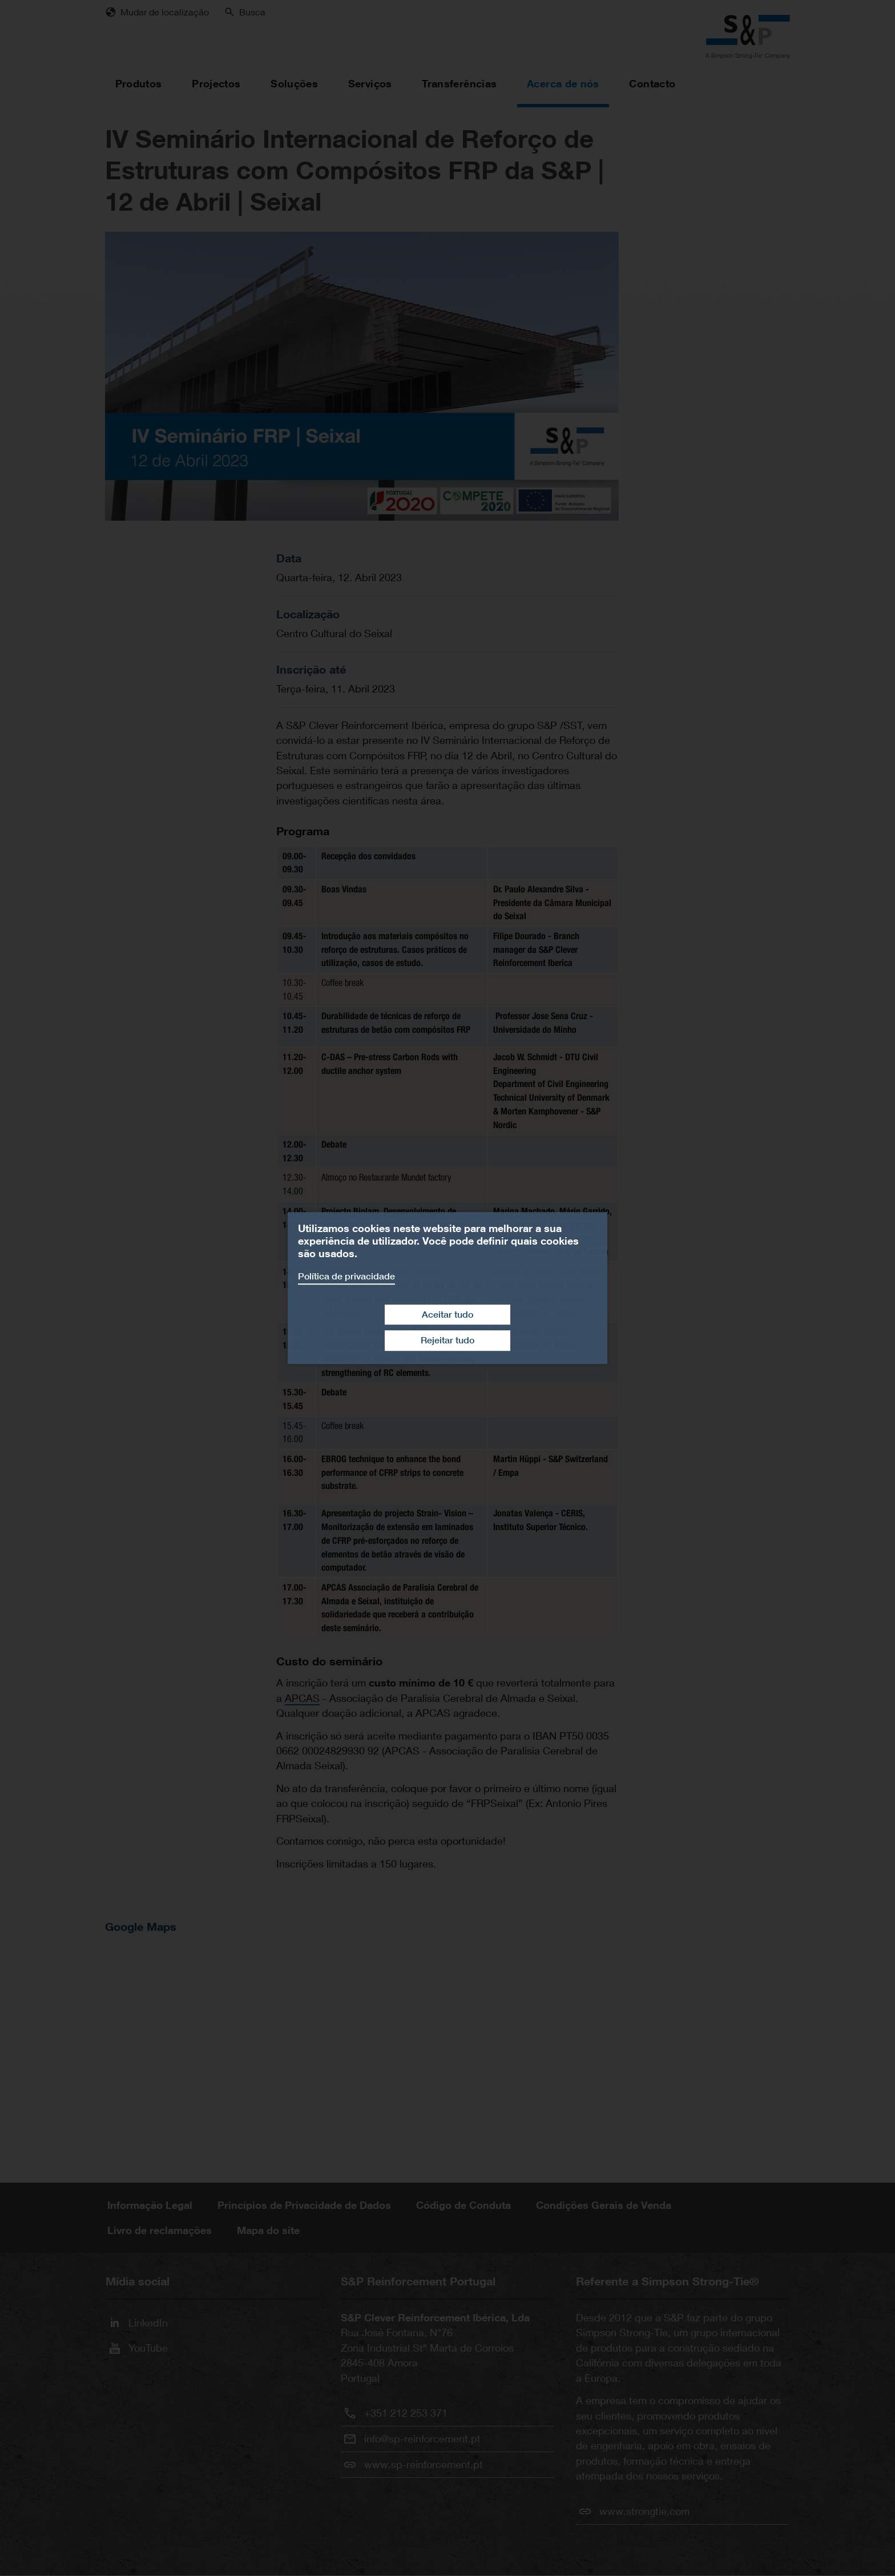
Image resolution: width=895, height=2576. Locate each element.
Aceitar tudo (447, 1314)
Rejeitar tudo (447, 1340)
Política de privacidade (346, 1276)
